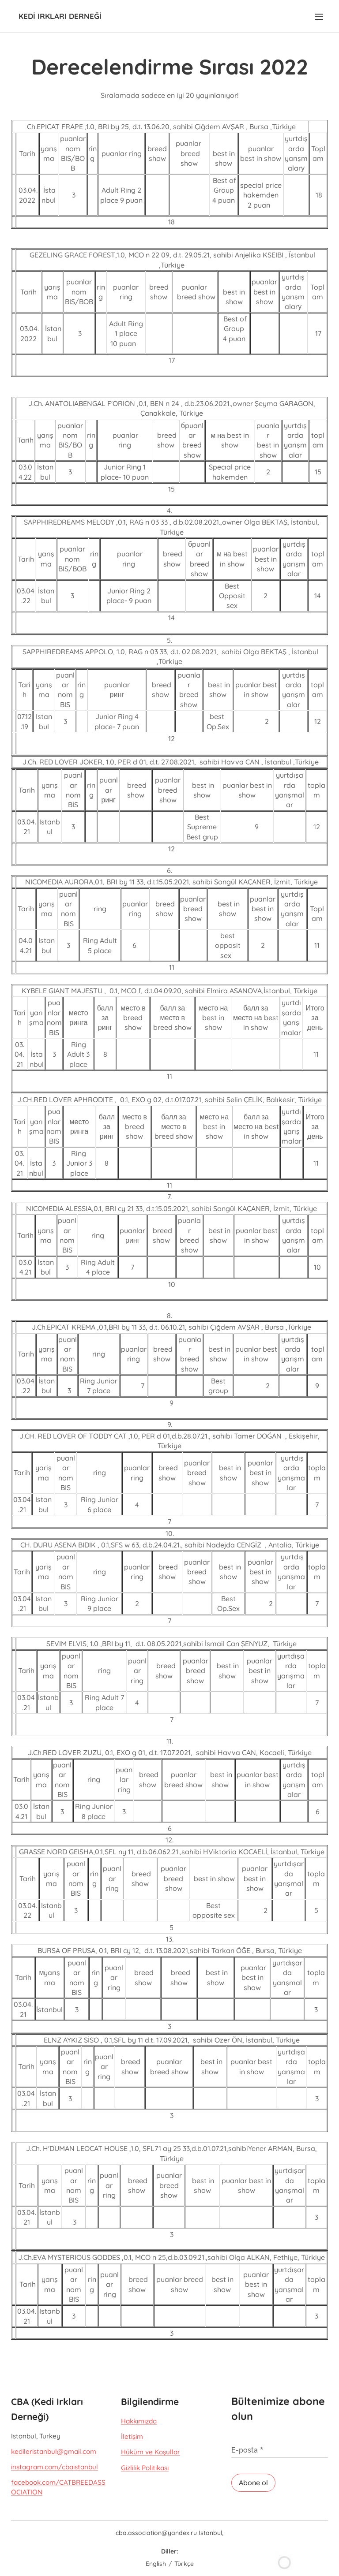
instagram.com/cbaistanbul (54, 2467)
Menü (319, 16)
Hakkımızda (139, 2421)
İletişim (132, 2436)
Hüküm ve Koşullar (150, 2452)
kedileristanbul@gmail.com (53, 2451)
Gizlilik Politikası (145, 2467)
